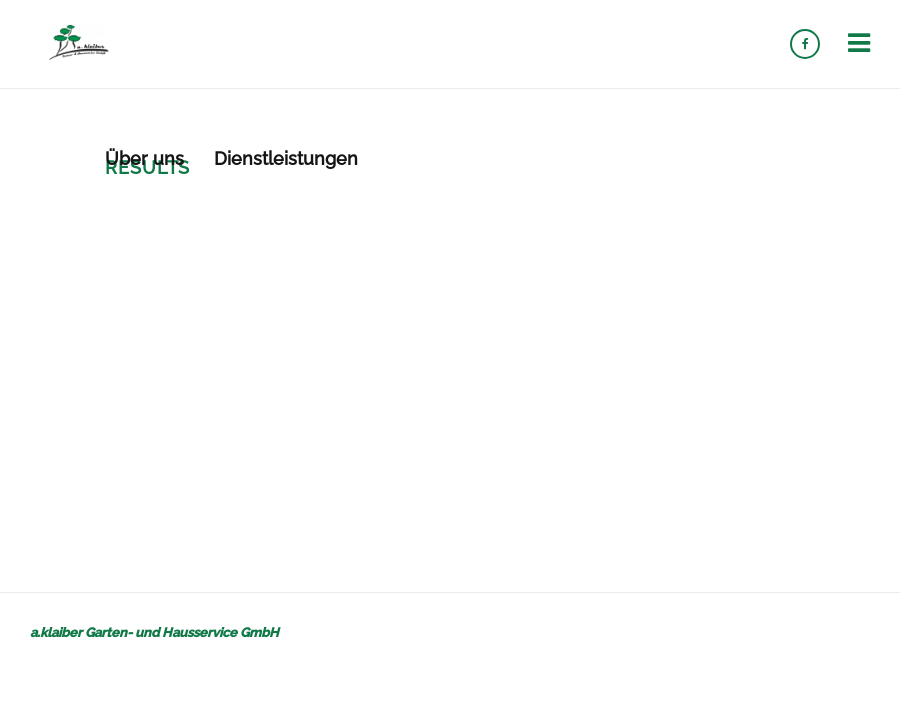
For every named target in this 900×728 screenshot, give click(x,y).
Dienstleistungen (286, 158)
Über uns (144, 158)
